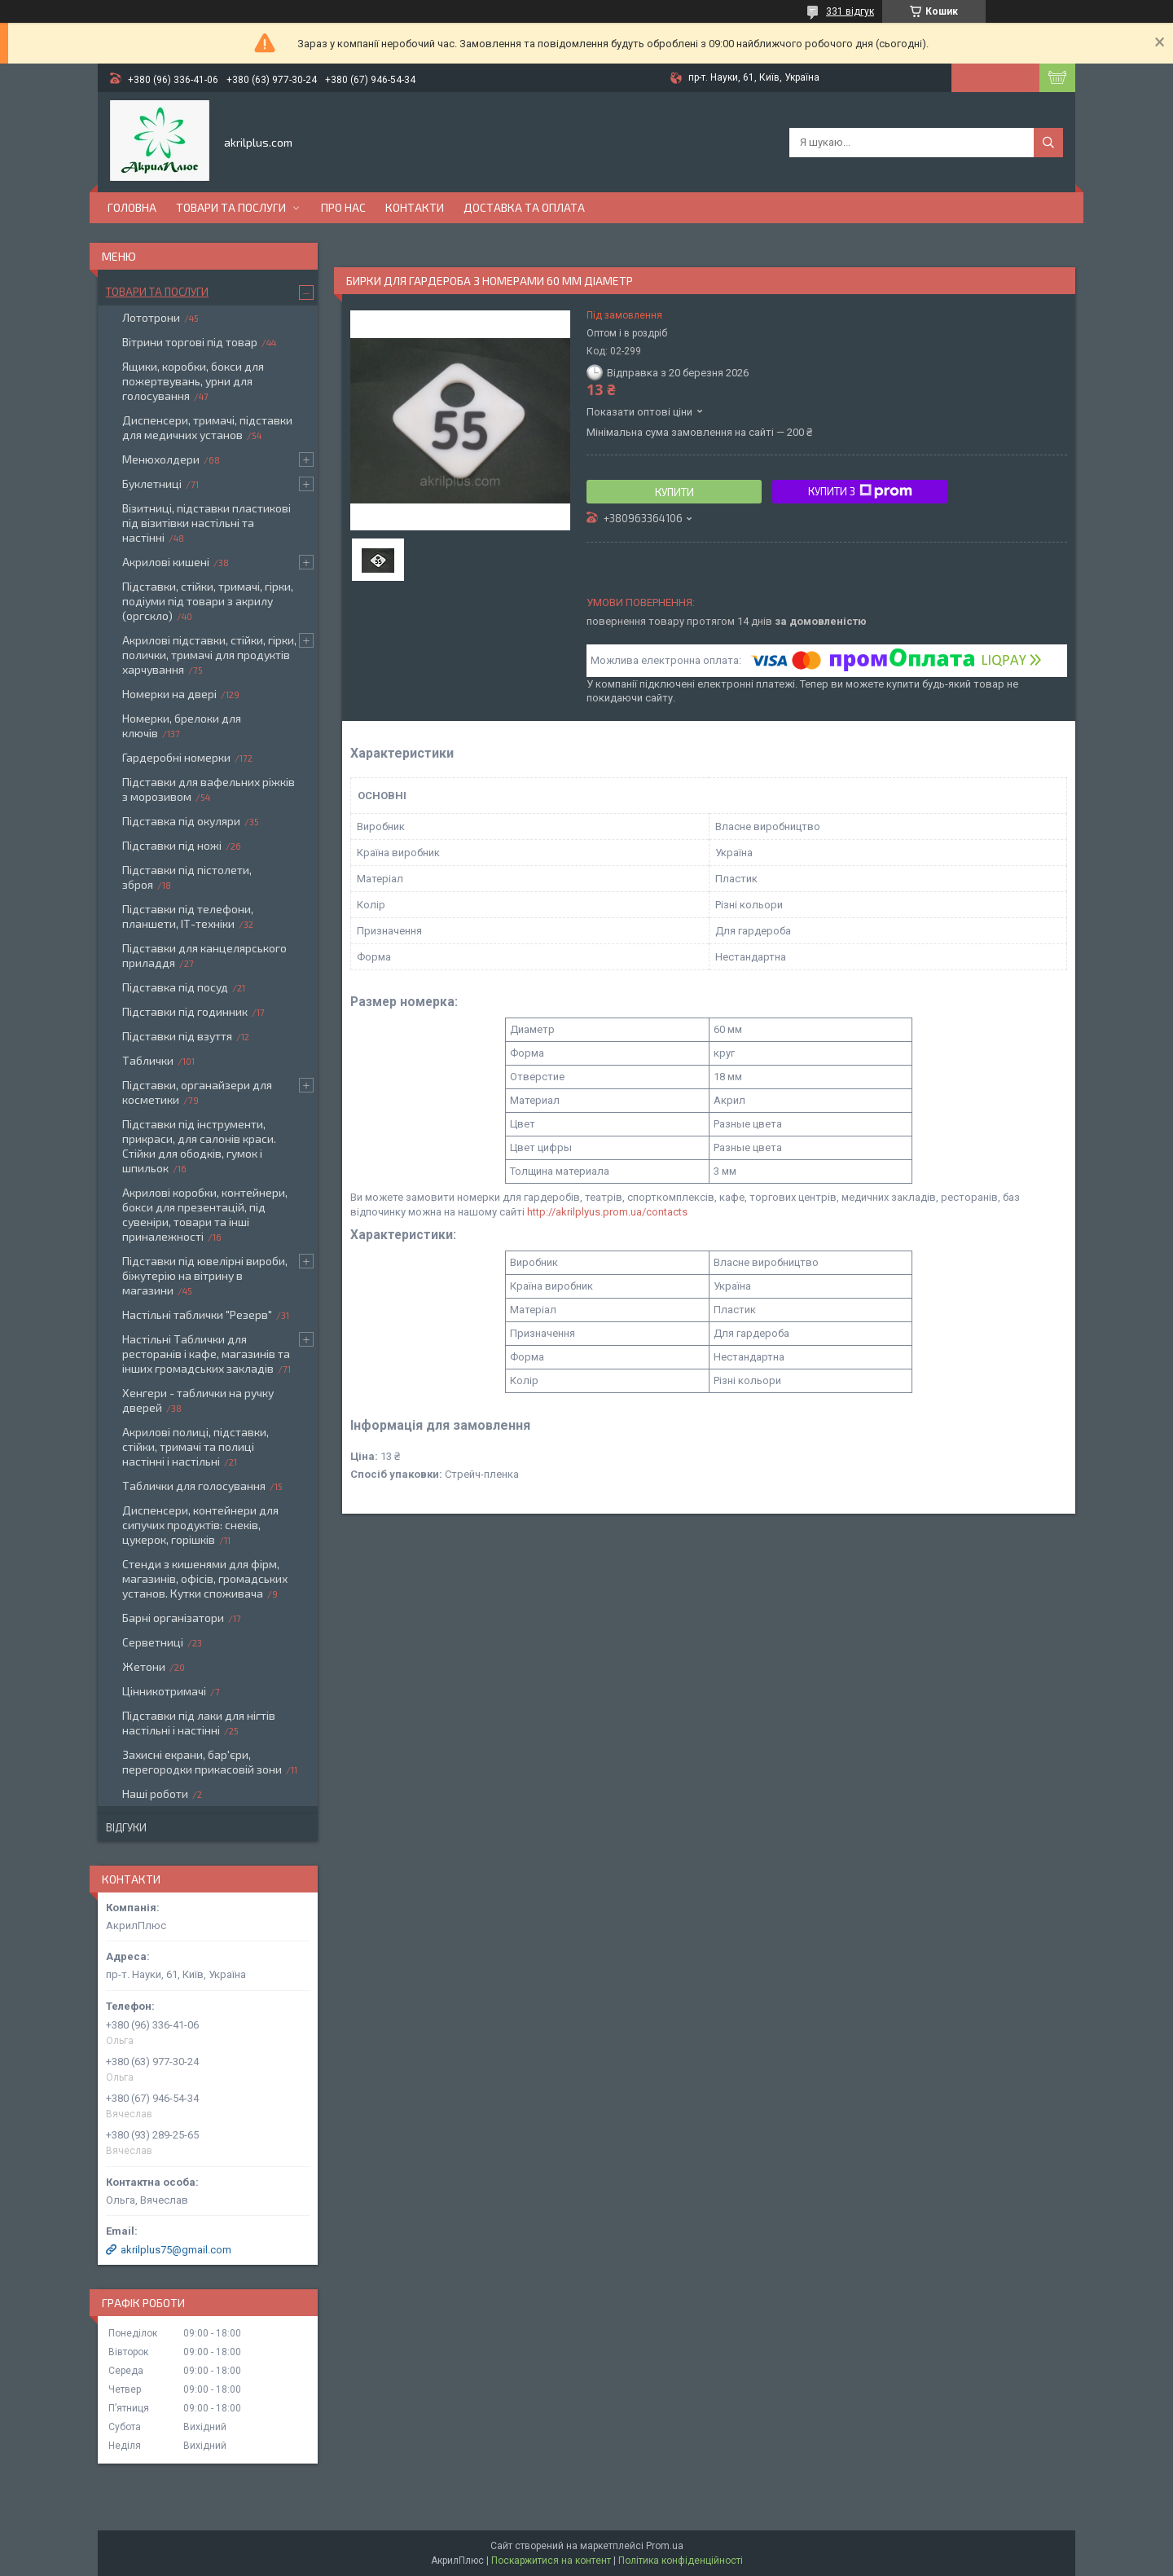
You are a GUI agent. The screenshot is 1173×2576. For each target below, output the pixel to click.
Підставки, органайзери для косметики (197, 1092)
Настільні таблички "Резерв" (197, 1314)
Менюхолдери (161, 459)
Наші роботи (155, 1793)
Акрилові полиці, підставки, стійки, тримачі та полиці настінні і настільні (195, 1446)
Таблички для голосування (194, 1485)
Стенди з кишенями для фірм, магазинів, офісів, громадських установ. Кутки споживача (205, 1578)
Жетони (143, 1666)
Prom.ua (664, 2546)
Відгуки (126, 1827)
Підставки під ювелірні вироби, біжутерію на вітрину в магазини (205, 1275)
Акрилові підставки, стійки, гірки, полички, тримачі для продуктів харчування (209, 654)
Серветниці (152, 1642)
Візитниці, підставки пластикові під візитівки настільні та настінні (206, 522)
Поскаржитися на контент (551, 2560)
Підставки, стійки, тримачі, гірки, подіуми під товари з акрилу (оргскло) (207, 600)
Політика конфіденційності (680, 2560)
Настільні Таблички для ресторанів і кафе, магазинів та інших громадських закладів (206, 1353)
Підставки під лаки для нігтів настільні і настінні (198, 1722)
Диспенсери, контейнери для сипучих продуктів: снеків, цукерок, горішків (200, 1524)
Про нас (343, 207)
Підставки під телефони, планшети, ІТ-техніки (187, 916)
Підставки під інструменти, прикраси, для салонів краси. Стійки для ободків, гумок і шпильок (199, 1146)
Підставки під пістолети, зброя (187, 877)
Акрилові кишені (165, 562)
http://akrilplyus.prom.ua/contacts (607, 1212)
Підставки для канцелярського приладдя (204, 955)
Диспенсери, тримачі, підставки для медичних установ (207, 427)
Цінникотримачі (164, 1691)
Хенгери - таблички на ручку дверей (198, 1400)
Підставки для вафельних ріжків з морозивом (208, 789)
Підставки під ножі (172, 845)
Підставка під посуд (175, 987)
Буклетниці (152, 483)
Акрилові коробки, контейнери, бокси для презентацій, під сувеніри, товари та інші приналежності (205, 1214)
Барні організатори (173, 1617)
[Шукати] (1048, 142)
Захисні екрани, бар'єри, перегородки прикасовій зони (202, 1761)
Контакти (414, 207)
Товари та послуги (231, 207)
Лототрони (151, 317)
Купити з (860, 491)
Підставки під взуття (177, 1036)
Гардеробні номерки (176, 757)
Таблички (148, 1060)
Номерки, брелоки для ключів (181, 725)
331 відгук (850, 11)
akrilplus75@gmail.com (176, 2250)
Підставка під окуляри (181, 821)
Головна (132, 207)
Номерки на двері (169, 694)
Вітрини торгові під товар (189, 342)
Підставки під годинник (185, 1011)
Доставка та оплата (524, 207)
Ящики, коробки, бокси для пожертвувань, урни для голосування (193, 380)
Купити (674, 492)
